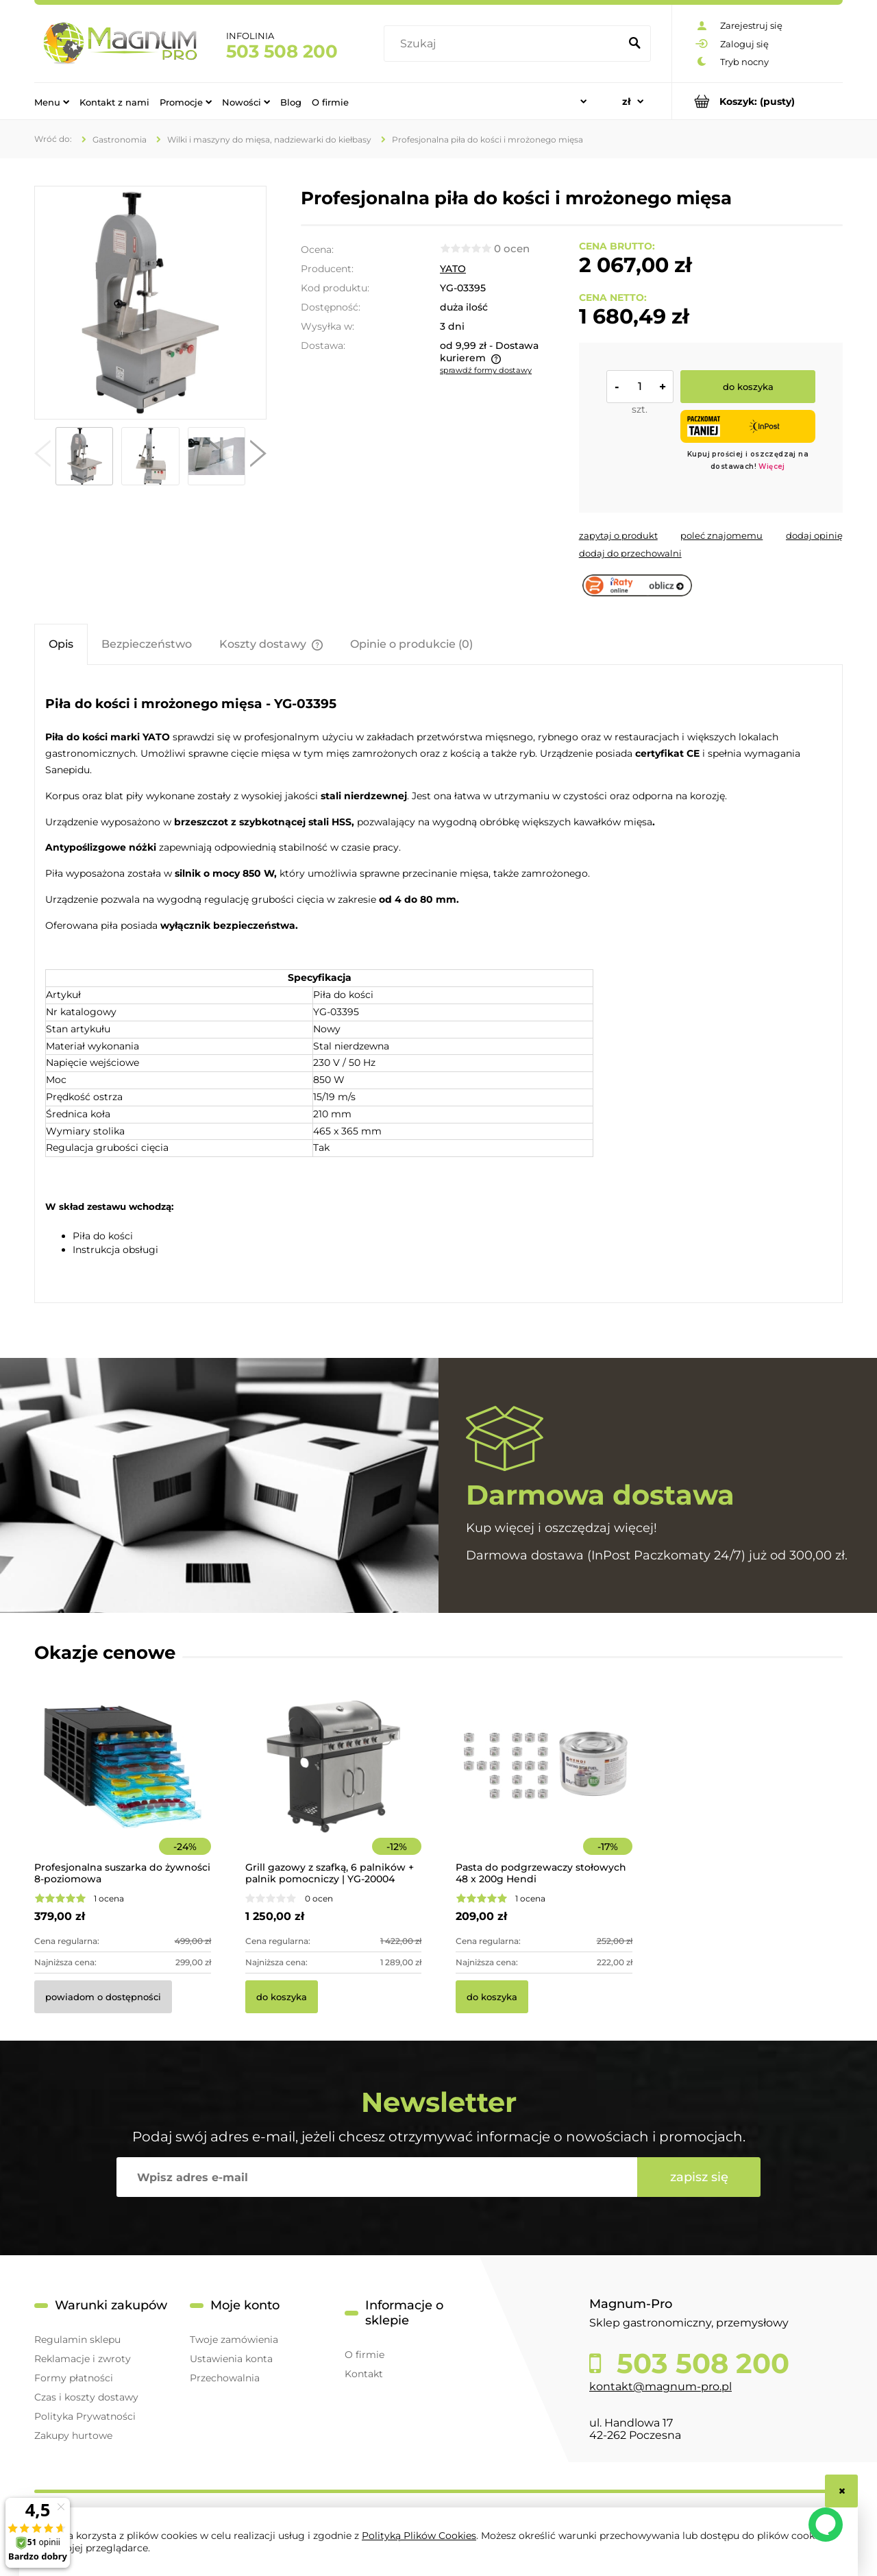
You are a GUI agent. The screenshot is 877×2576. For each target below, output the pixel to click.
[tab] (61, 644)
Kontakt (364, 2374)
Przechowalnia (225, 2378)
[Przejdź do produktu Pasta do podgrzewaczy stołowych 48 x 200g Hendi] (544, 1785)
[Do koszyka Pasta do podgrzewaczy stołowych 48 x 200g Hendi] (492, 1996)
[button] (42, 456)
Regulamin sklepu (77, 2339)
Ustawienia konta (231, 2359)
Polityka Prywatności (85, 2416)
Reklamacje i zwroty (82, 2359)
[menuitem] (51, 101)
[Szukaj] (634, 44)
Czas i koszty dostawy (86, 2397)
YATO (453, 269)
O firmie (364, 2354)
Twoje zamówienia (234, 2339)
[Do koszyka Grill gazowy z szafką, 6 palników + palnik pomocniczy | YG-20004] (281, 1996)
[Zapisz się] (699, 2177)
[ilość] (640, 386)
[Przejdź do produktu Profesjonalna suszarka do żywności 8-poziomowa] (122, 1785)
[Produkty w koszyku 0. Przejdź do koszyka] (757, 101)
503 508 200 (282, 51)
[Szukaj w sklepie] (504, 43)
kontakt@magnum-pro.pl (660, 2386)
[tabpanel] (438, 985)
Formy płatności (73, 2378)
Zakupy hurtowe (73, 2435)
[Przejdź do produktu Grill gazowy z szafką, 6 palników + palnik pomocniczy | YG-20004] (333, 1785)
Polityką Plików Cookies (419, 2535)
